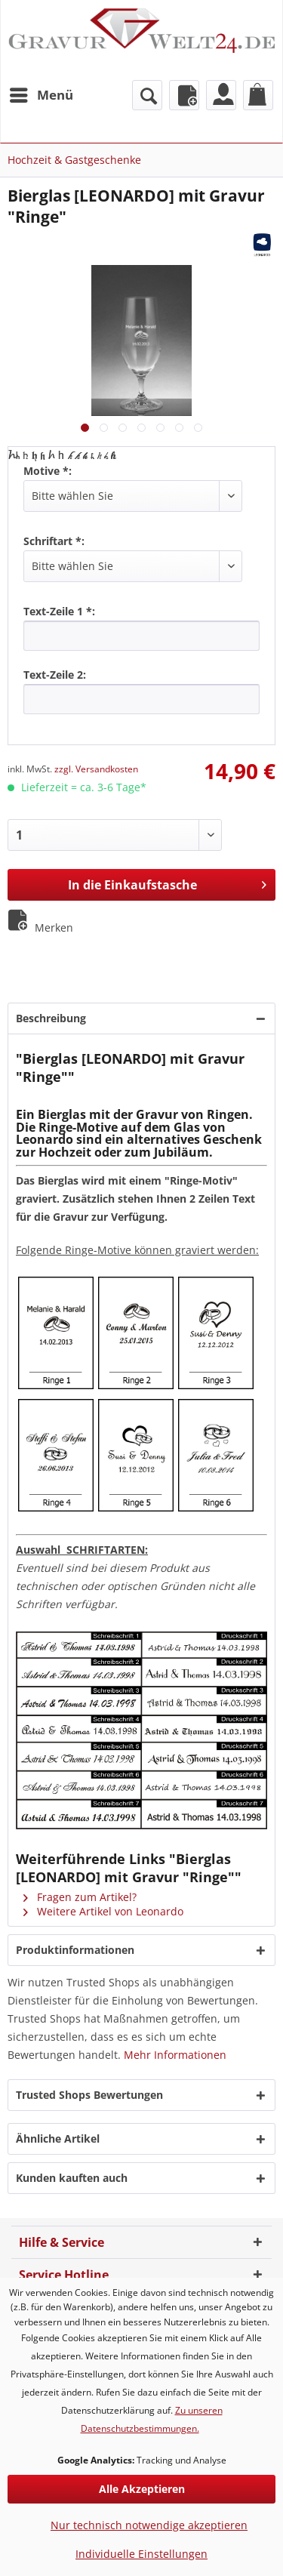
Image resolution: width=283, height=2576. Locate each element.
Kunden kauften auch (72, 2178)
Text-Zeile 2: (54, 674)
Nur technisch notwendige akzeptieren (149, 2525)
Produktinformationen (75, 1950)
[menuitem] (41, 95)
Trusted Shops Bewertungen (89, 2095)
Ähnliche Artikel (58, 2138)
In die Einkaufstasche (167, 883)
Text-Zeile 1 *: (59, 611)
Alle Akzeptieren (142, 2489)
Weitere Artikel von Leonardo (103, 1911)
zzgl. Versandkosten (96, 769)
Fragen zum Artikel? (80, 1897)
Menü (41, 93)
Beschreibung (51, 1018)
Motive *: (47, 471)
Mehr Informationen (175, 2055)
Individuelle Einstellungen (141, 2554)
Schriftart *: (54, 541)
